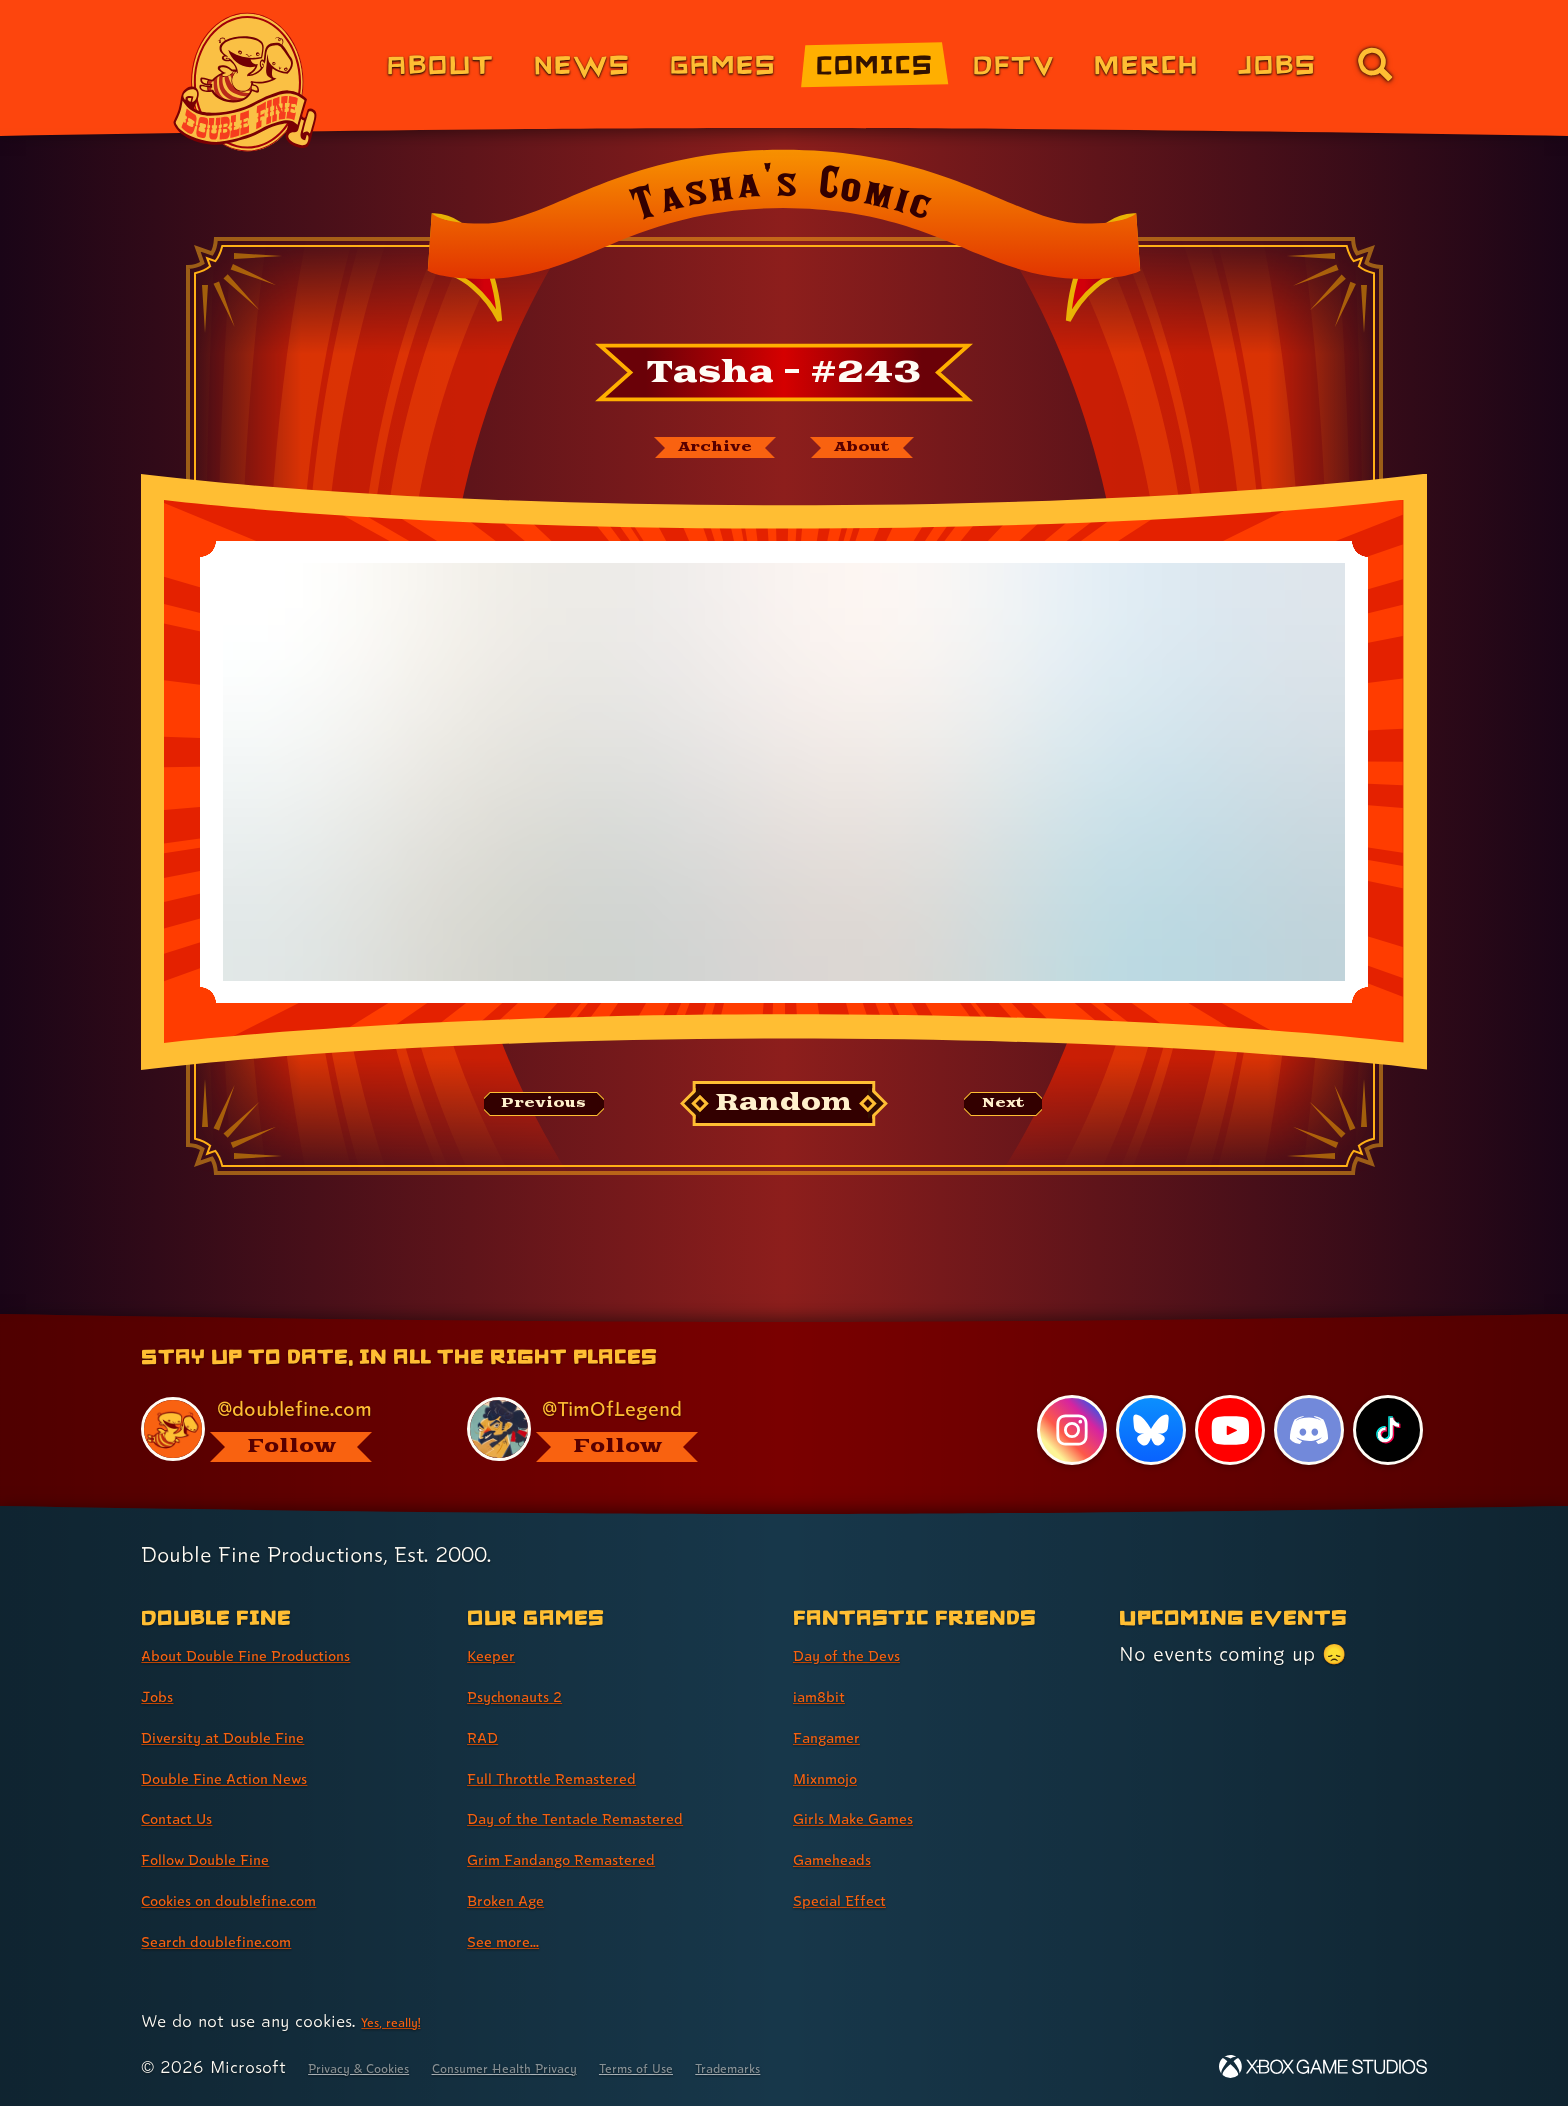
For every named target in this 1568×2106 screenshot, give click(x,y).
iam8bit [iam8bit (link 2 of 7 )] (828, 1695)
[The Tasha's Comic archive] (693, 453)
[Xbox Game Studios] (1323, 2066)
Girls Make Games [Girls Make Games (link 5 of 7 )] (877, 1817)
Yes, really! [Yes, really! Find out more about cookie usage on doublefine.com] (402, 2020)
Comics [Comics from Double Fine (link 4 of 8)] (875, 63)
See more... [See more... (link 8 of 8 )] (517, 1940)
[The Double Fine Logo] (246, 82)
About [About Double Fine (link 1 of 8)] (440, 63)
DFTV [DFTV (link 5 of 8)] (1014, 63)
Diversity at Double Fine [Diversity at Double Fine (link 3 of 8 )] (253, 1736)
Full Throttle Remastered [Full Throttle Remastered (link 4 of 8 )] (582, 1777)
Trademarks (870, 2066)
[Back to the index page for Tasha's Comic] (783, 242)
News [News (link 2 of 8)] (582, 63)
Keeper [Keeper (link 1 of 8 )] (500, 1654)
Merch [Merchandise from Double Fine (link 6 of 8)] (1146, 63)
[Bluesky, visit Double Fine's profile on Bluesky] (1144, 1429)
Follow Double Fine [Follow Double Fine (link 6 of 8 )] (230, 1858)
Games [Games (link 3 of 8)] (723, 63)
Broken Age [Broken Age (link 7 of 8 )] (521, 1899)
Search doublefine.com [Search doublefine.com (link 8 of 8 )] (245, 1940)
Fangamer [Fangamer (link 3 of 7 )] (840, 1736)
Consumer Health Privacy (576, 2066)
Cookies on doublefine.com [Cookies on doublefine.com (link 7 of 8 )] (264, 1899)
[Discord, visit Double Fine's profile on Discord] (1305, 1429)
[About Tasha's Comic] (887, 453)
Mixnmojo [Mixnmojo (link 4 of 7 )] (839, 1777)
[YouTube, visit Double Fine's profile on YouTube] (1225, 1429)
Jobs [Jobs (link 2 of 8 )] (163, 1695)
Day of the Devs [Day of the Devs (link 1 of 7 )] (868, 1654)
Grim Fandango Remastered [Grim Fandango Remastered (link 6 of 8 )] (598, 1858)
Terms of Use (751, 2066)
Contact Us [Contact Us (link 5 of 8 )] (191, 1817)
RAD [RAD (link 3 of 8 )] (488, 1736)
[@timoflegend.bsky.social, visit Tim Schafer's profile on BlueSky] (607, 1426)
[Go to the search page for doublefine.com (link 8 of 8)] (1375, 64)
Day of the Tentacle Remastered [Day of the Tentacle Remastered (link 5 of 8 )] (617, 1817)
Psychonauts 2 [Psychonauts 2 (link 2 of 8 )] (533, 1695)
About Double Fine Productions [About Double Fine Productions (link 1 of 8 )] (286, 1654)
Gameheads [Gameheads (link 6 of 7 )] (847, 1858)
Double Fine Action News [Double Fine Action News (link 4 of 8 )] (256, 1777)
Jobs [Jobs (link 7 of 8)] (1277, 63)
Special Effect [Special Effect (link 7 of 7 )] (857, 1899)
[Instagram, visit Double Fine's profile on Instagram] (1064, 1429)
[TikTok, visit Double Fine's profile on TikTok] (1386, 1429)
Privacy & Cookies (379, 2066)
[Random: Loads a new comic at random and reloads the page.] (784, 1115)
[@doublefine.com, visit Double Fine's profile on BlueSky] (281, 1426)
